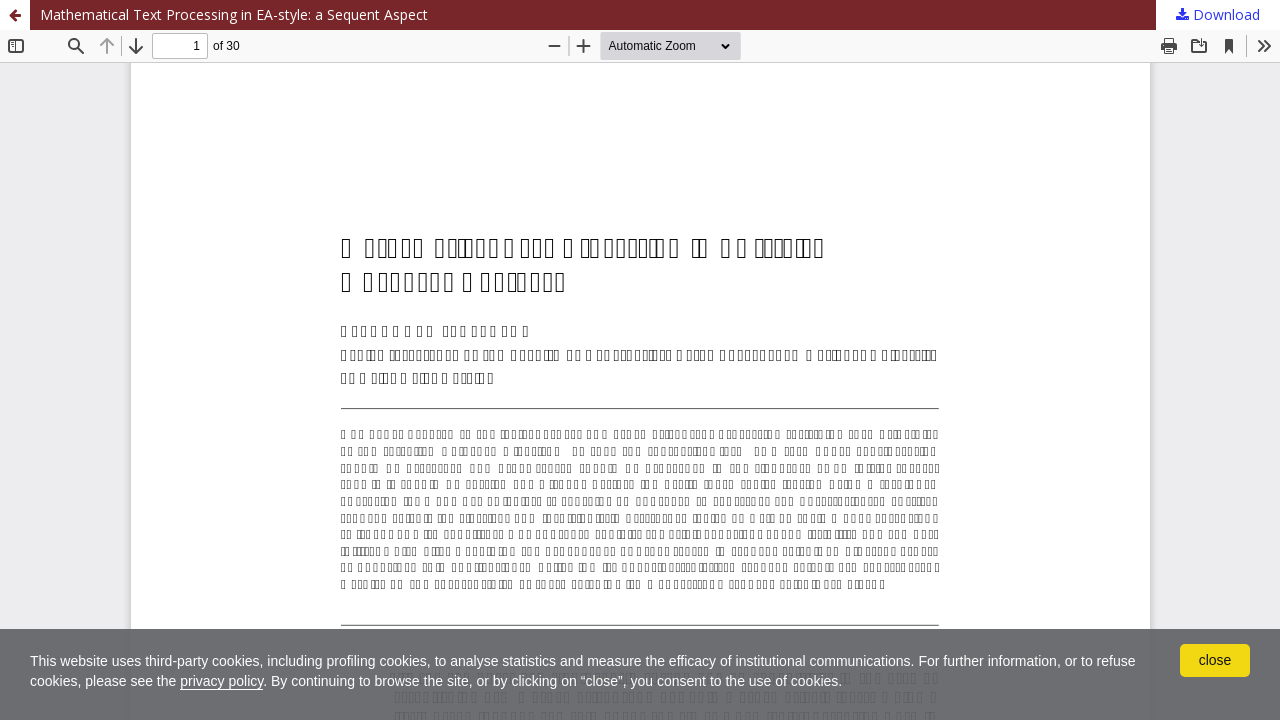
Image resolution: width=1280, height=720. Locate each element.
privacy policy (221, 681)
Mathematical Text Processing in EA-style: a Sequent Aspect (234, 14)
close (1215, 660)
